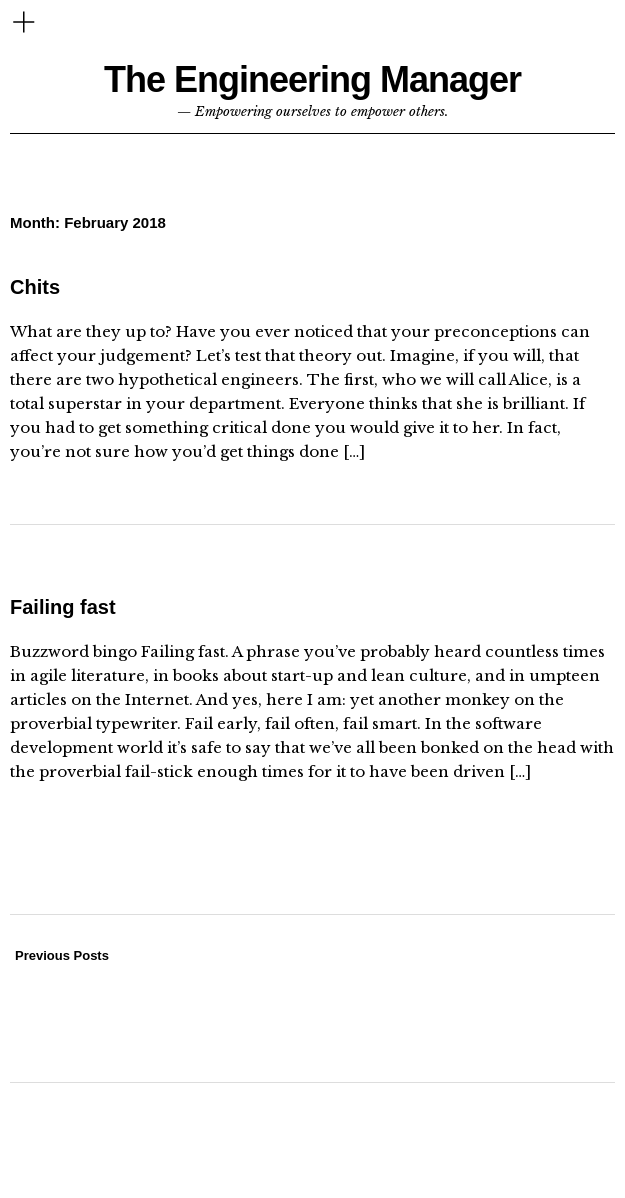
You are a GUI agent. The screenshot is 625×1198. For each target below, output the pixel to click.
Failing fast (63, 607)
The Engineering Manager (312, 79)
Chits (35, 287)
